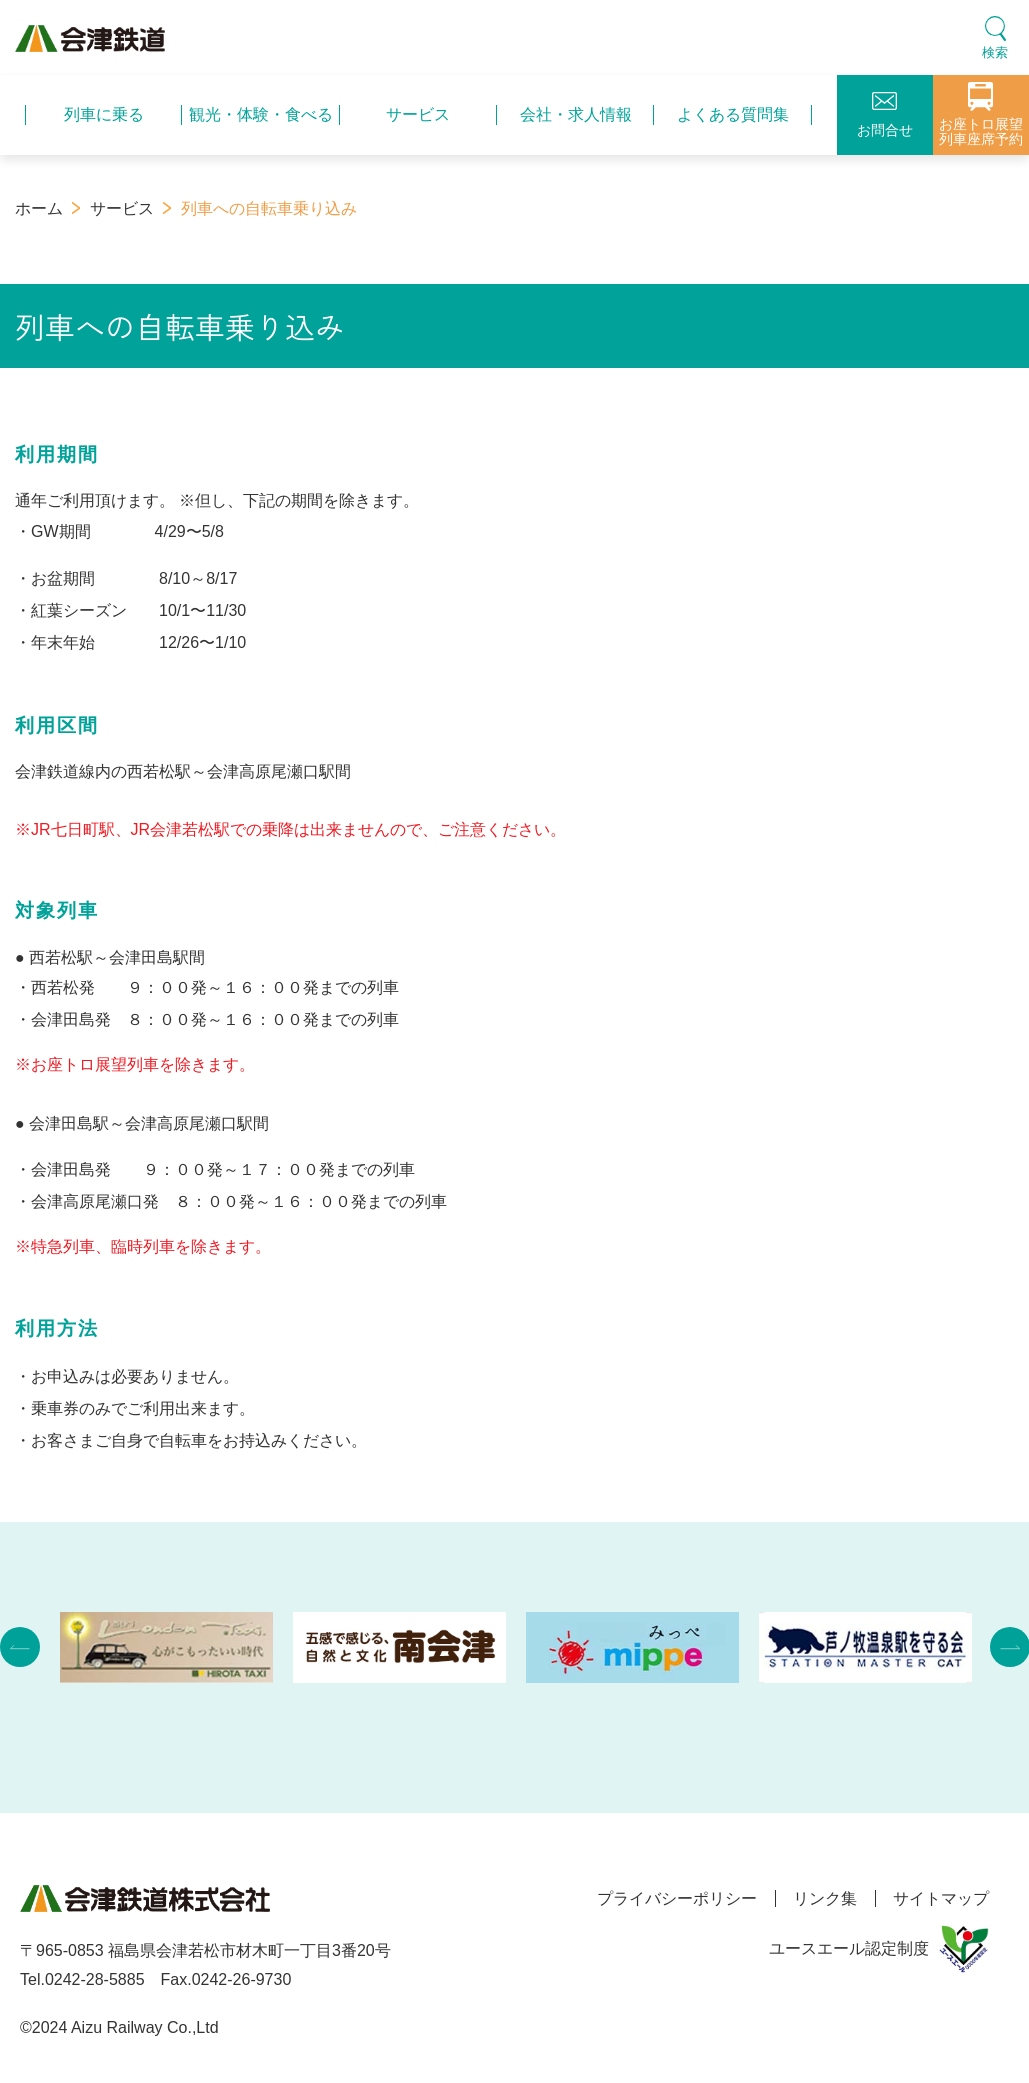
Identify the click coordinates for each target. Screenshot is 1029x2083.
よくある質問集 (733, 114)
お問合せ (885, 115)
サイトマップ (941, 1898)
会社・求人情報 (576, 114)
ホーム (39, 208)
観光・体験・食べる (261, 114)
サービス (418, 114)
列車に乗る (104, 114)
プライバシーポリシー (667, 1898)
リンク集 (820, 1898)
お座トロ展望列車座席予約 (981, 114)
